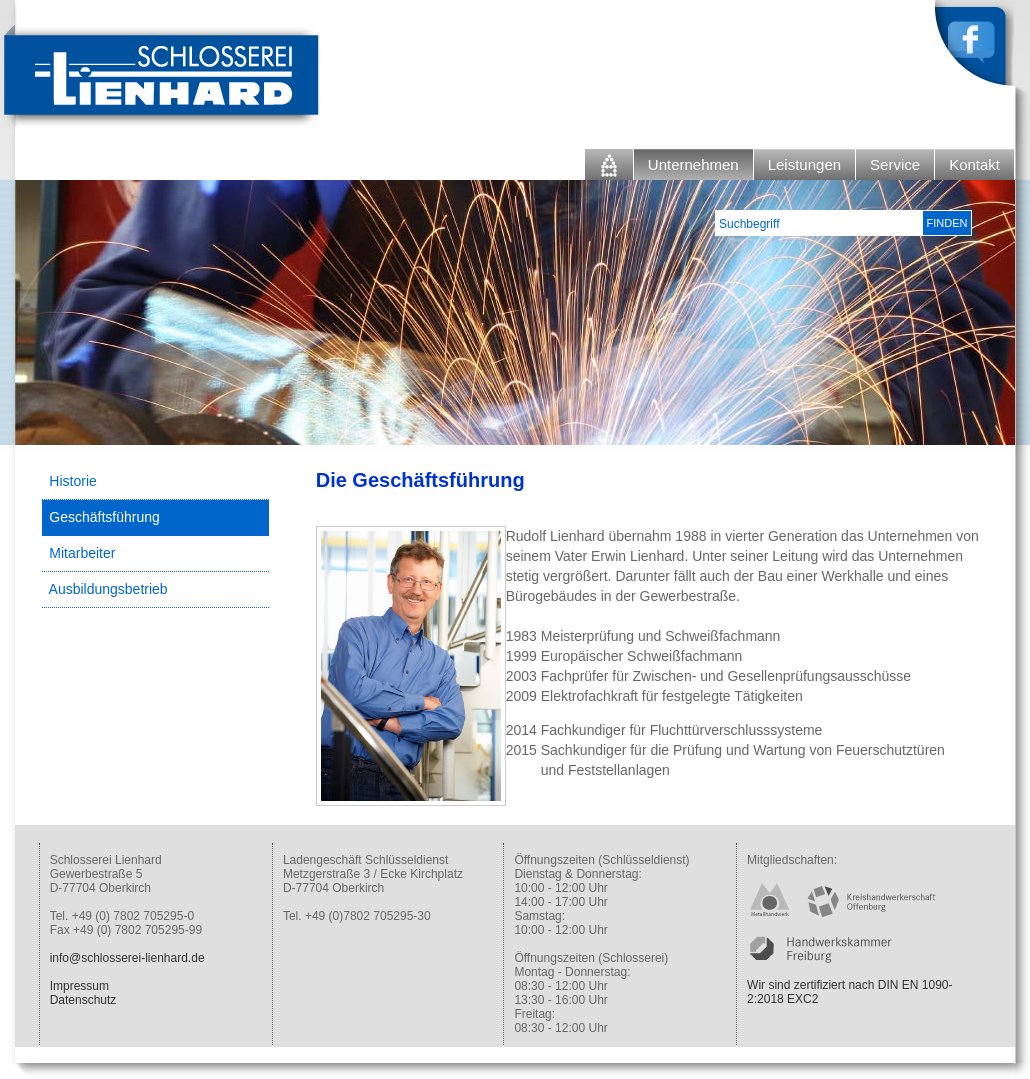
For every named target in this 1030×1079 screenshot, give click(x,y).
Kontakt (974, 164)
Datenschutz (83, 1000)
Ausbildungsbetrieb (108, 589)
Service (895, 164)
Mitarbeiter (82, 553)
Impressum (79, 986)
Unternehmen (693, 164)
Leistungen (804, 164)
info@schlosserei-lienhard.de (127, 958)
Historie (72, 481)
